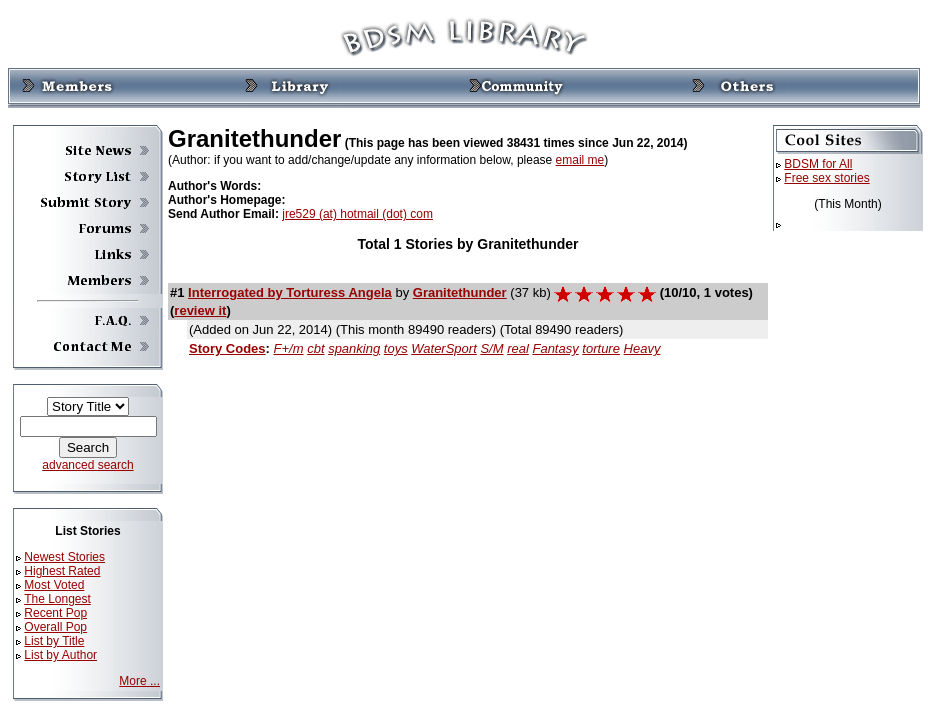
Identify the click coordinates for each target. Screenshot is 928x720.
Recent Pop (55, 613)
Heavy (642, 348)
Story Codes (227, 348)
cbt (315, 348)
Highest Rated (62, 571)
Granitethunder (460, 292)
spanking (354, 348)
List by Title (54, 641)
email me (580, 160)
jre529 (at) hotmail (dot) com (357, 214)
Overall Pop (55, 627)
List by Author (60, 655)
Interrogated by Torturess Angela (290, 292)
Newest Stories (64, 557)
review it (200, 310)
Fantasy (555, 348)
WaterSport (444, 348)
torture (601, 348)
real (518, 348)
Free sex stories (826, 178)
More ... (139, 681)
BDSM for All (818, 164)
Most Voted (54, 585)
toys (396, 348)
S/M (491, 348)
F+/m (289, 348)
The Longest (57, 599)
